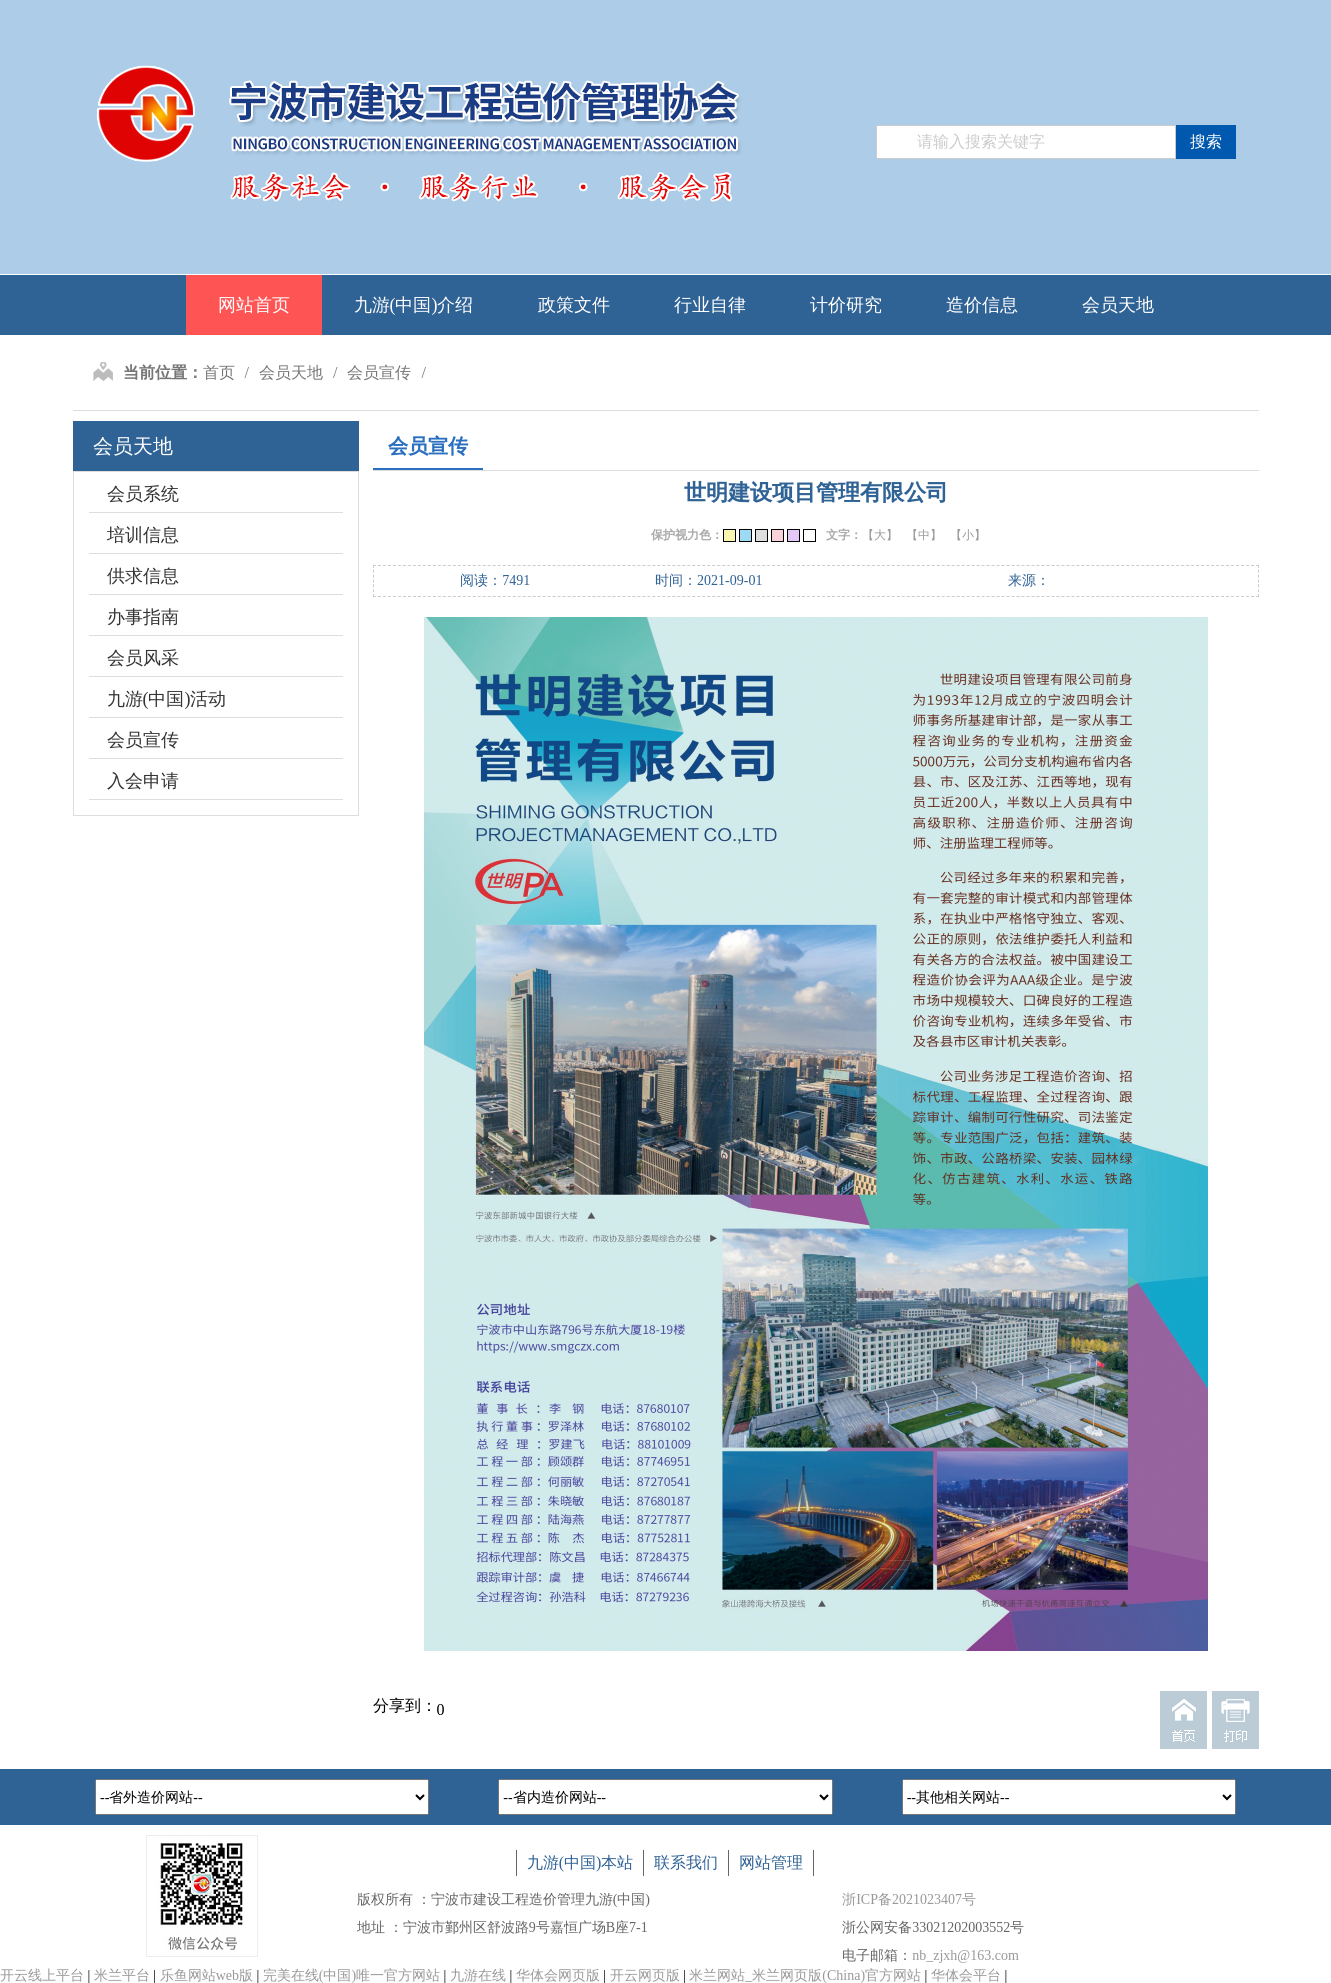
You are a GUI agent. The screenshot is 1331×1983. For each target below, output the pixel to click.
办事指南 (143, 617)
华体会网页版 (558, 1975)
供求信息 (143, 576)
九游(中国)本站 (580, 1862)
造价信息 (982, 305)
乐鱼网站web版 (206, 1975)
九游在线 (478, 1975)
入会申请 (143, 781)
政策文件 (574, 305)
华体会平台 (966, 1975)
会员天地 (1118, 305)
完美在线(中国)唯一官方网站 (351, 1975)
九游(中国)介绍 (414, 305)
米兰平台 (122, 1975)
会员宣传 (379, 372)
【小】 (968, 535)
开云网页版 (645, 1975)
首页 (219, 372)
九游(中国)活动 (167, 699)
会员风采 (143, 658)
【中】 (924, 535)
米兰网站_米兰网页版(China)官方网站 (805, 1975)
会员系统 (143, 494)
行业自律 (710, 305)
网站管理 (771, 1862)
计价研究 (846, 305)
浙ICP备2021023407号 (909, 1899)
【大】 (880, 535)
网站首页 (254, 305)
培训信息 (143, 535)
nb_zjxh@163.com (965, 1955)
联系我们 (686, 1862)
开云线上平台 (42, 1975)
